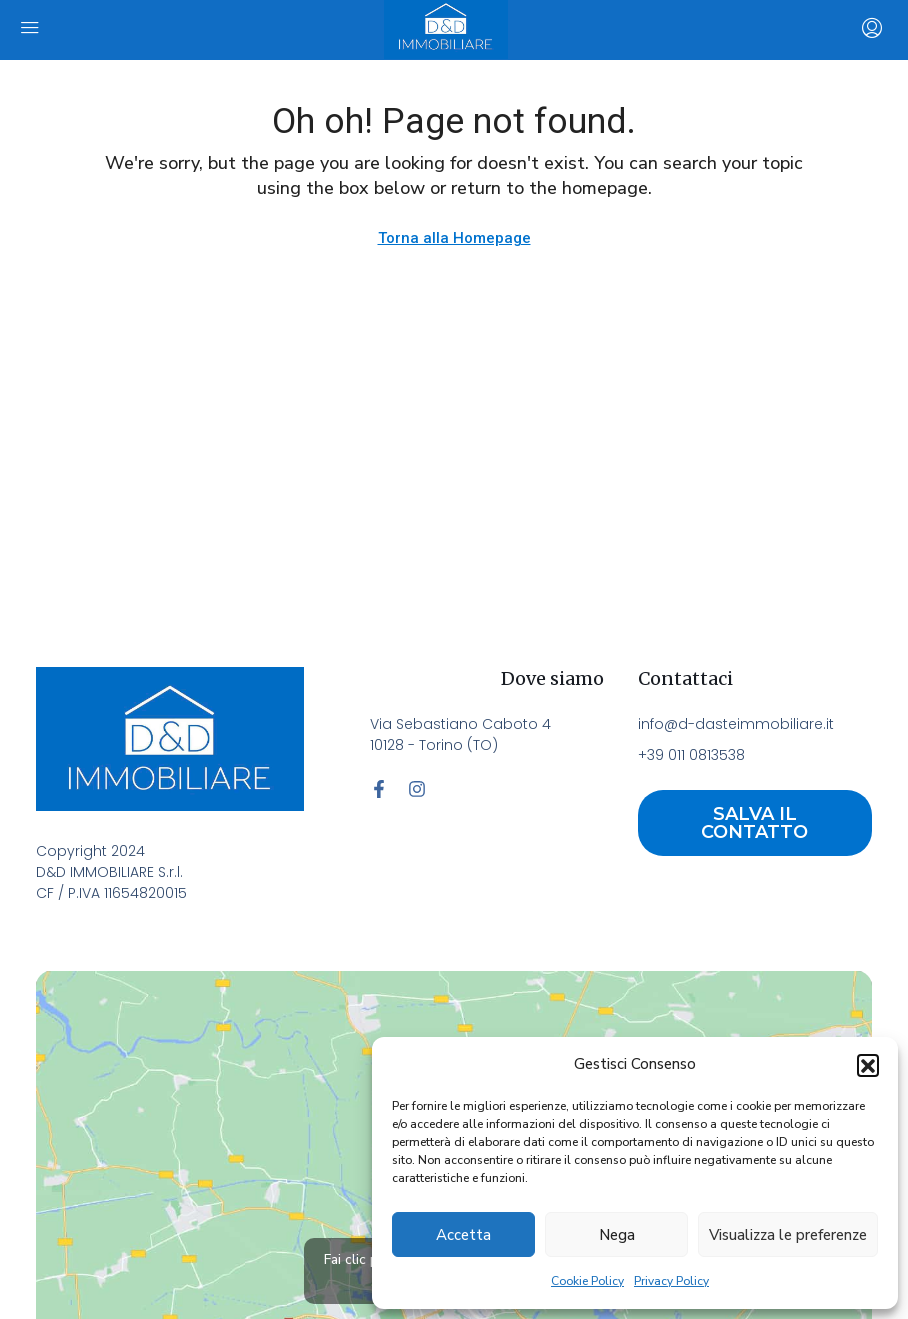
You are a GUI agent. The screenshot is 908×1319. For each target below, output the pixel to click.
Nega (617, 1235)
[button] (868, 1065)
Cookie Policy (587, 1281)
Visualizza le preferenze (788, 1235)
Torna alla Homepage (454, 238)
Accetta (463, 1235)
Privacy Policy (671, 1281)
